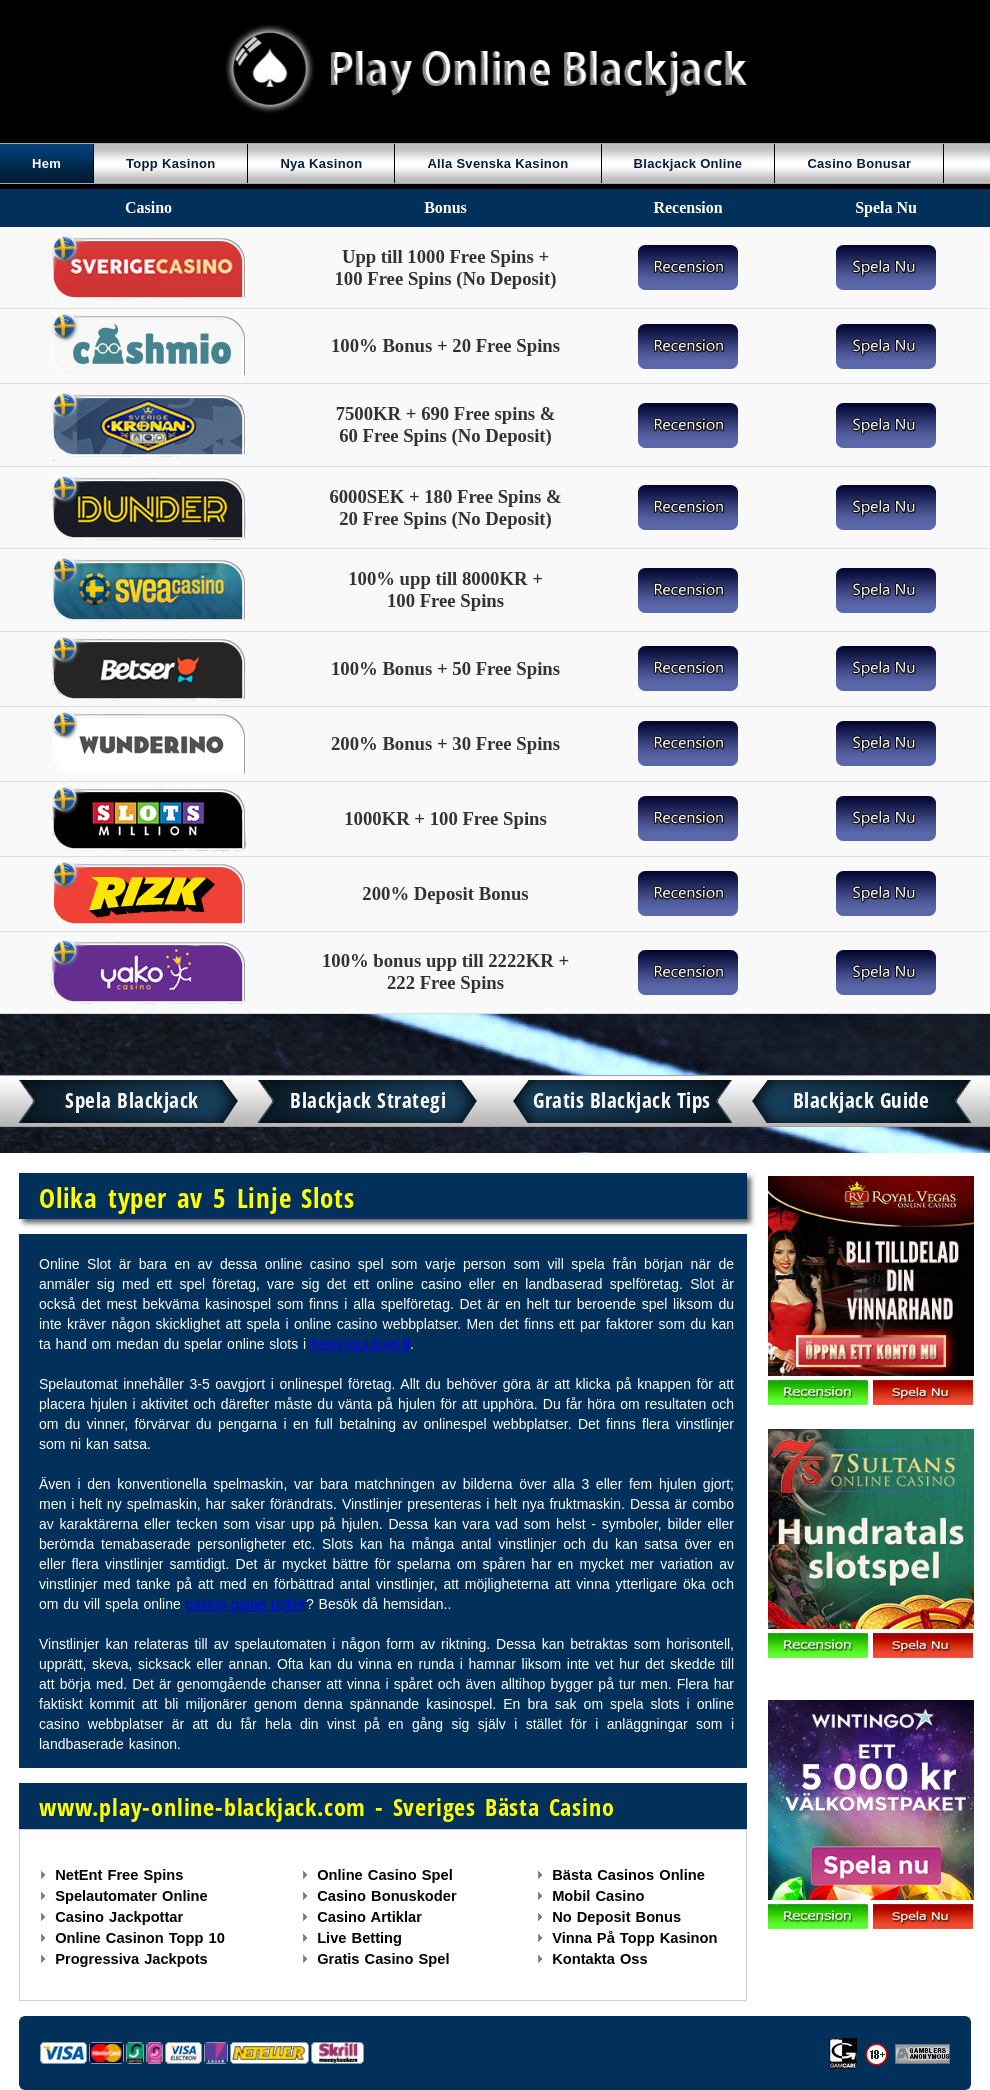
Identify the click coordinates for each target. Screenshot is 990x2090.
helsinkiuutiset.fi (360, 1344)
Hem (46, 163)
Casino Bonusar (859, 163)
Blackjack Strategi (368, 1100)
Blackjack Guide (861, 1100)
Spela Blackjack (132, 1100)
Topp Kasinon (170, 163)
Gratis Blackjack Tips (622, 1100)
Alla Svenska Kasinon (497, 163)
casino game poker (246, 1604)
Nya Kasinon (321, 163)
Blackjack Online (688, 163)
